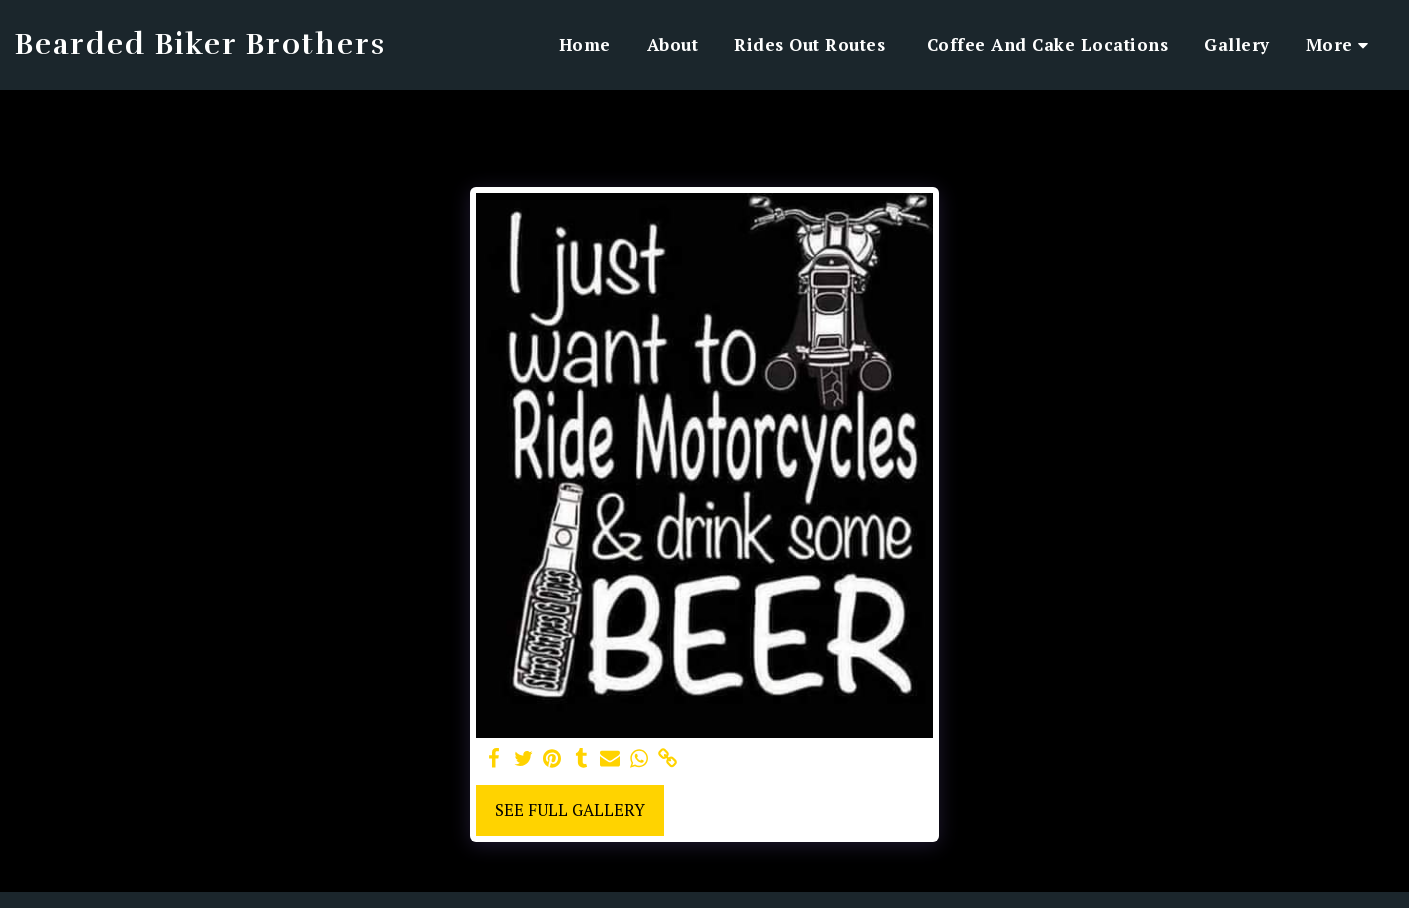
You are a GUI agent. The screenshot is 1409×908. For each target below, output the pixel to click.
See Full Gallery (570, 810)
